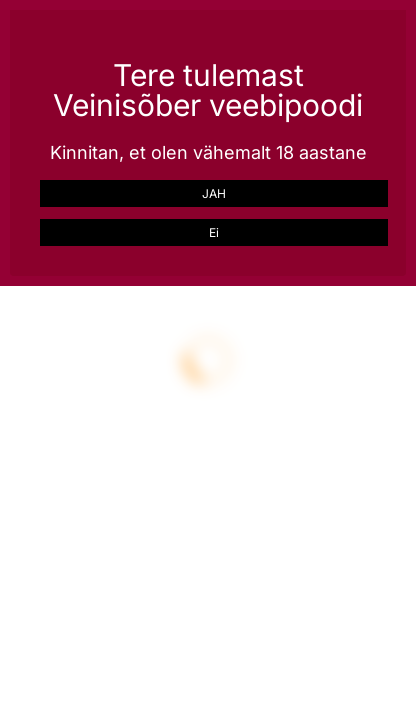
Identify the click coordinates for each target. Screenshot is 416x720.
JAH (214, 193)
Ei (214, 232)
